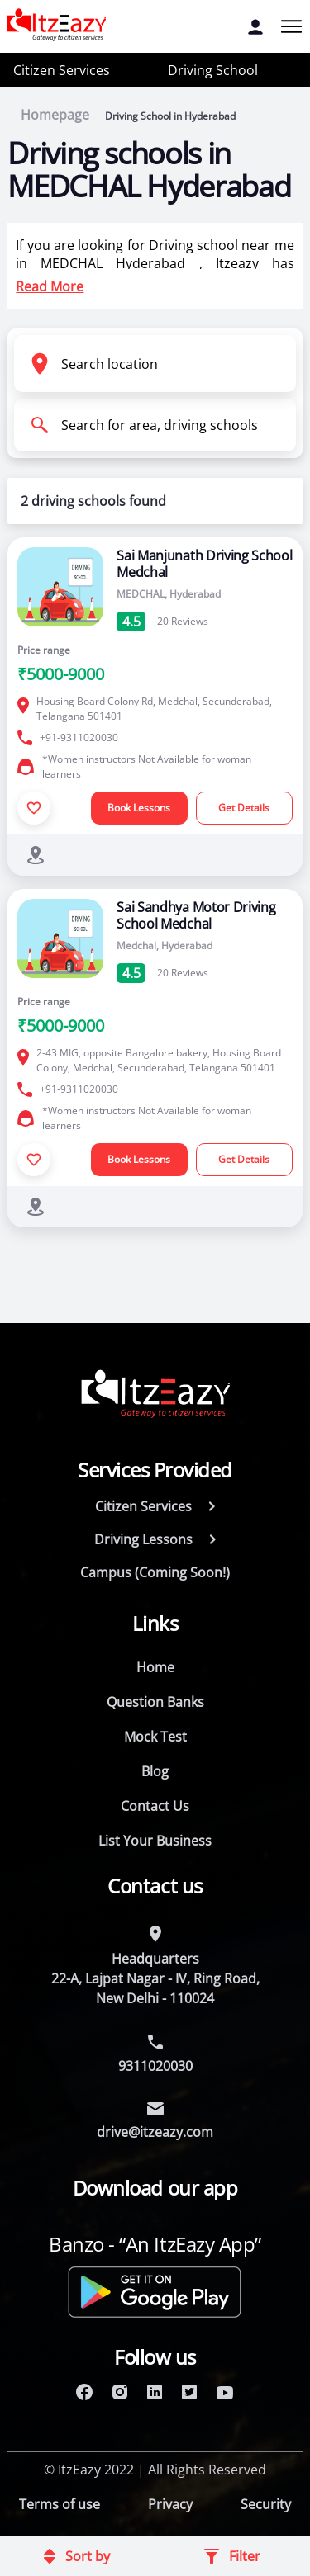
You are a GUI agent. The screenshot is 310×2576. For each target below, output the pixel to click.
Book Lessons (138, 808)
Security (266, 2504)
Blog (155, 1771)
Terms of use (59, 2504)
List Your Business (155, 1841)
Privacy (170, 2504)
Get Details (243, 808)
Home (155, 1667)
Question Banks (155, 1702)
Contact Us (155, 1806)
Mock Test (155, 1737)
